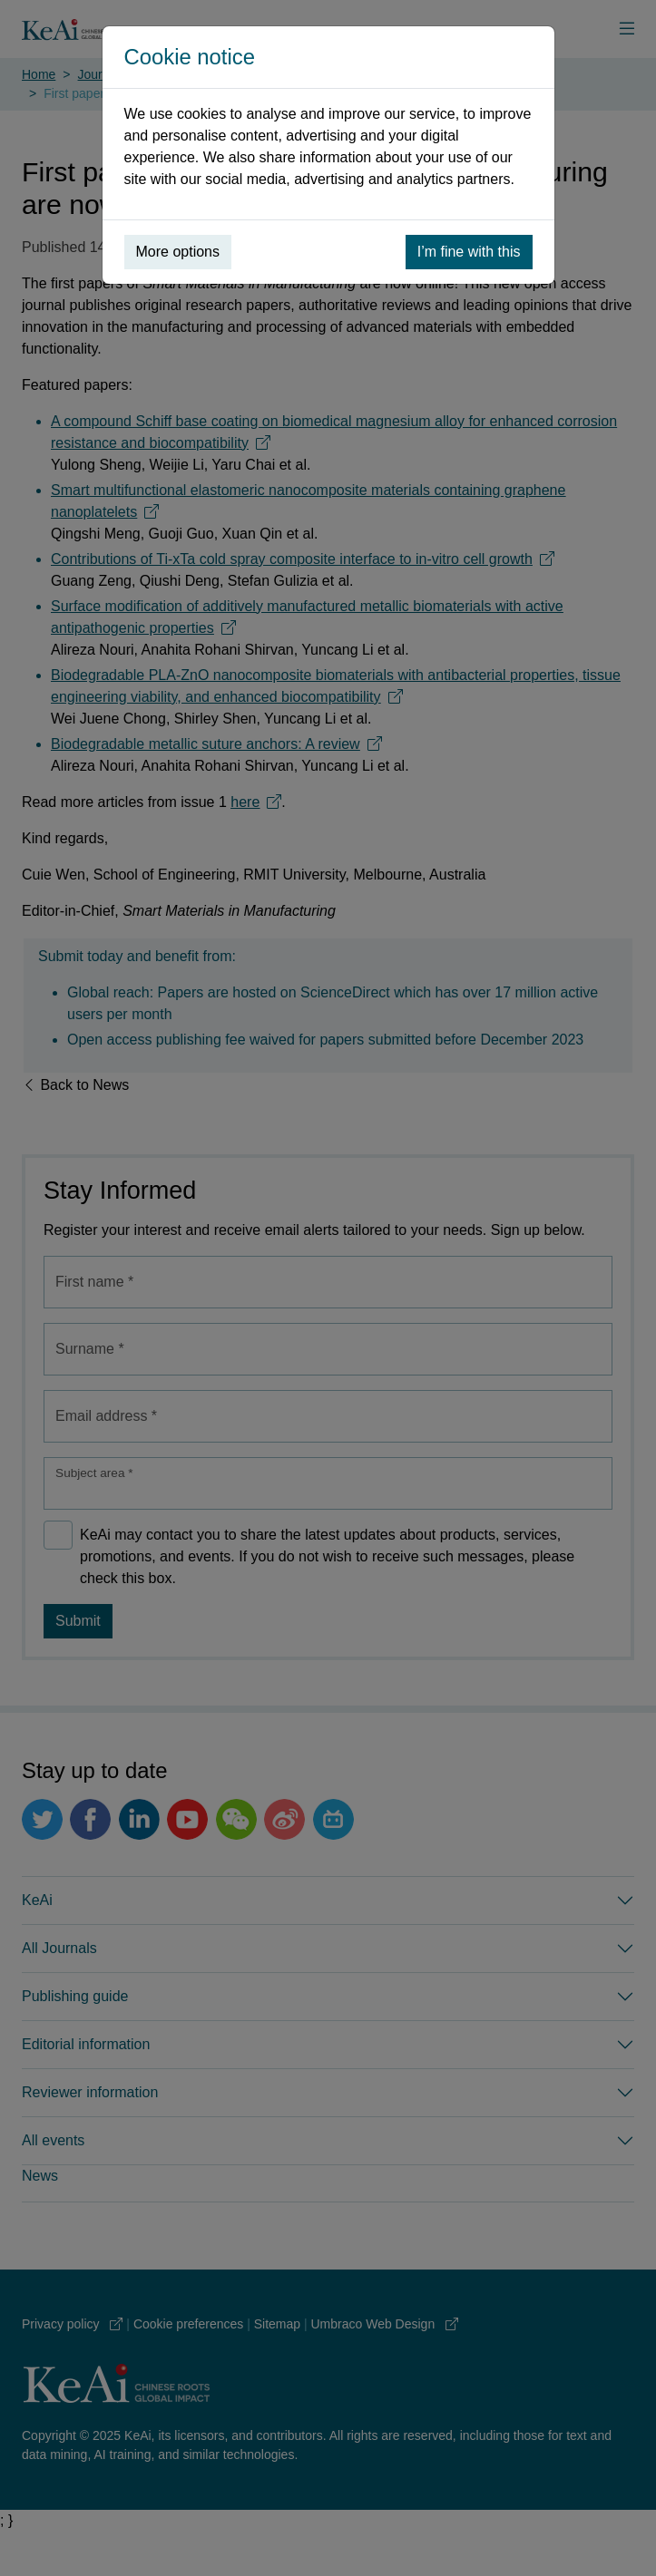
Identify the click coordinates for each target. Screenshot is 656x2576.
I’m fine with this (469, 251)
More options (178, 251)
